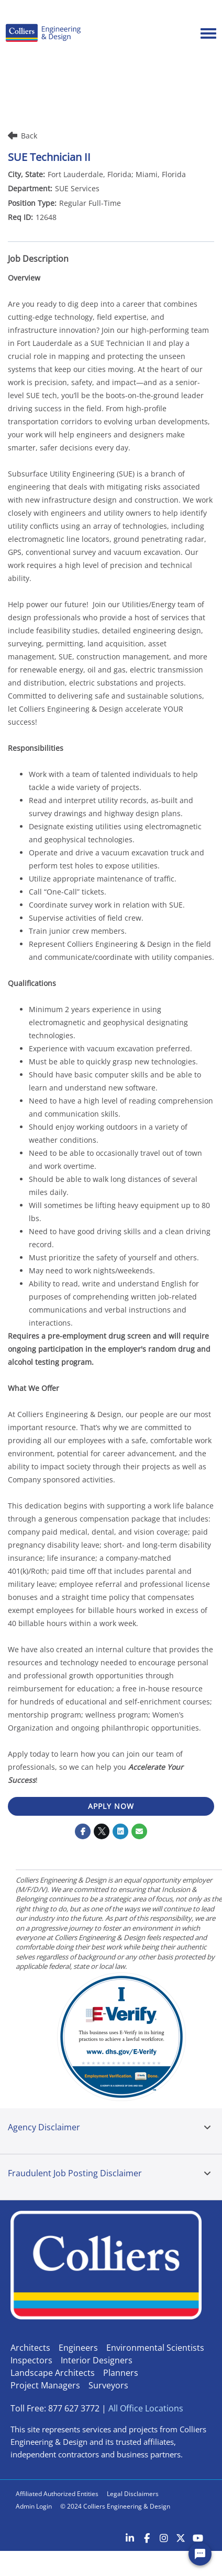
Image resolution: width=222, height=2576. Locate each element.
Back (22, 136)
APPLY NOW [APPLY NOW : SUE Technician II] (111, 1806)
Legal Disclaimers (133, 2493)
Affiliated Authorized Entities (57, 2493)
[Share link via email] (139, 1831)
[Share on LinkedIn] (120, 1831)
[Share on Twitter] (101, 1831)
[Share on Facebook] (82, 1831)
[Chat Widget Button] (200, 2554)
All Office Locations (145, 2408)
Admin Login (34, 2506)
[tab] (207, 2131)
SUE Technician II (49, 157)
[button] (207, 2127)
